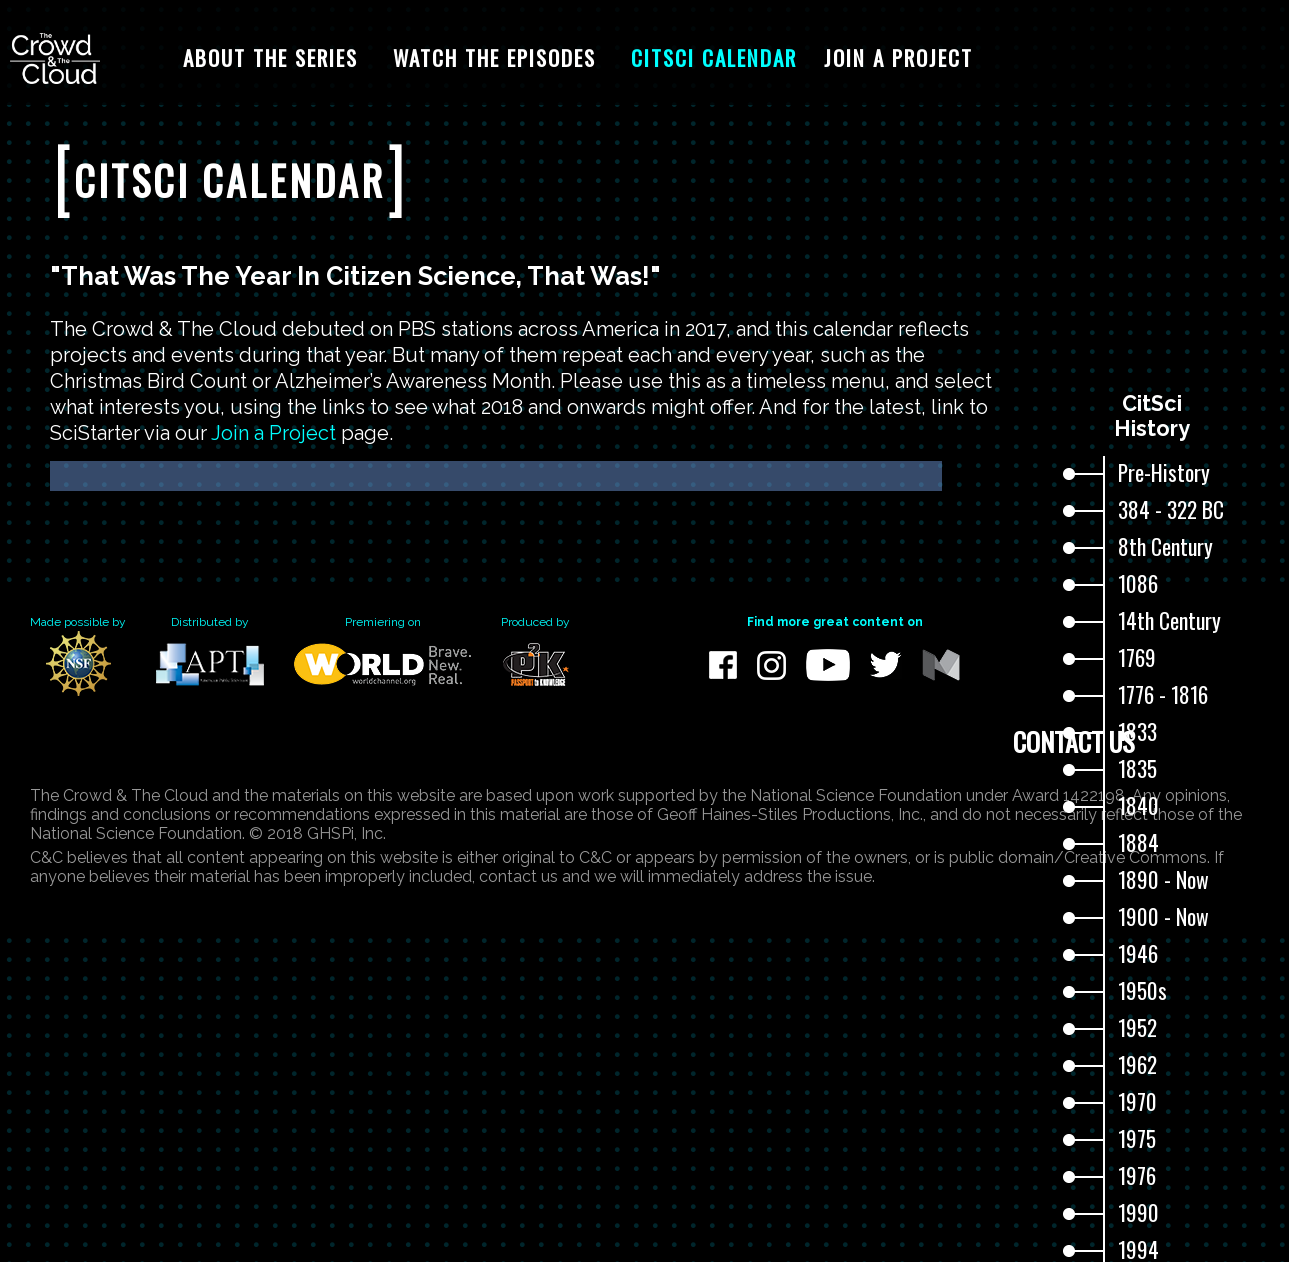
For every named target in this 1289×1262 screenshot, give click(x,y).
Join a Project (273, 433)
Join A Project (898, 57)
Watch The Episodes (494, 57)
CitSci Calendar (714, 57)
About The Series (270, 57)
